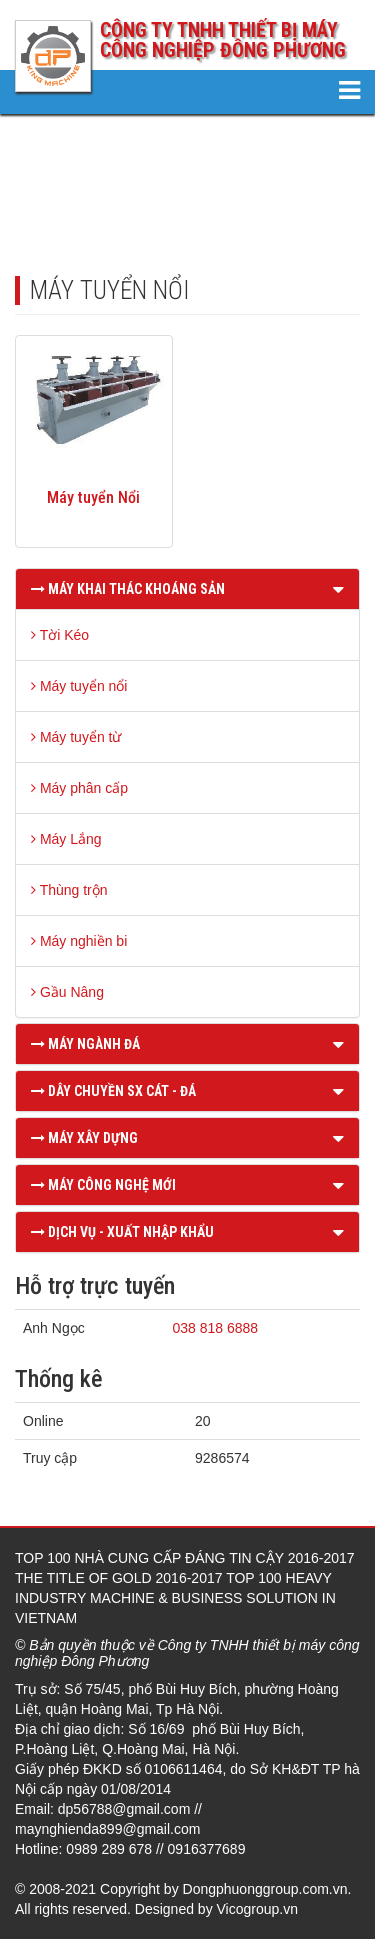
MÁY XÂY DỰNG (84, 1138)
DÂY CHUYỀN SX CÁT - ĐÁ (113, 1091)
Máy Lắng (66, 839)
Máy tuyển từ (76, 737)
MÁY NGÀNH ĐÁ (85, 1044)
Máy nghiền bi (79, 941)
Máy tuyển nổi (79, 686)
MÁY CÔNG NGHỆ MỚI (103, 1185)
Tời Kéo (60, 635)
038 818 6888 (215, 1328)
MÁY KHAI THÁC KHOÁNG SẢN (128, 589)
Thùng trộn (69, 890)
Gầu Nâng (67, 992)
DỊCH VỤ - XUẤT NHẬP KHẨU (122, 1232)
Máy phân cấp (79, 788)
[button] (338, 589)
